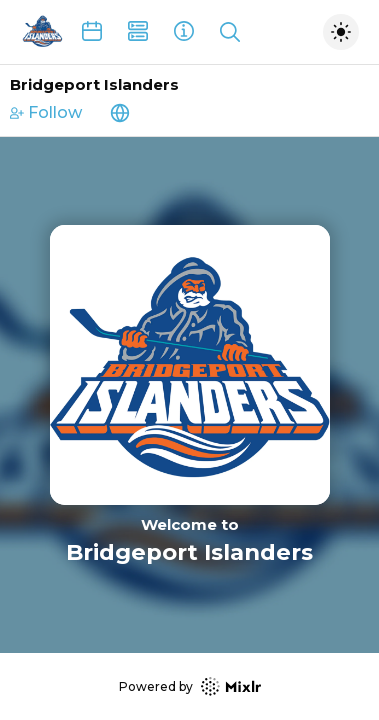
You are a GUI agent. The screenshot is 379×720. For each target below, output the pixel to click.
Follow (46, 112)
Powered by (190, 686)
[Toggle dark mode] (341, 32)
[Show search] (230, 32)
